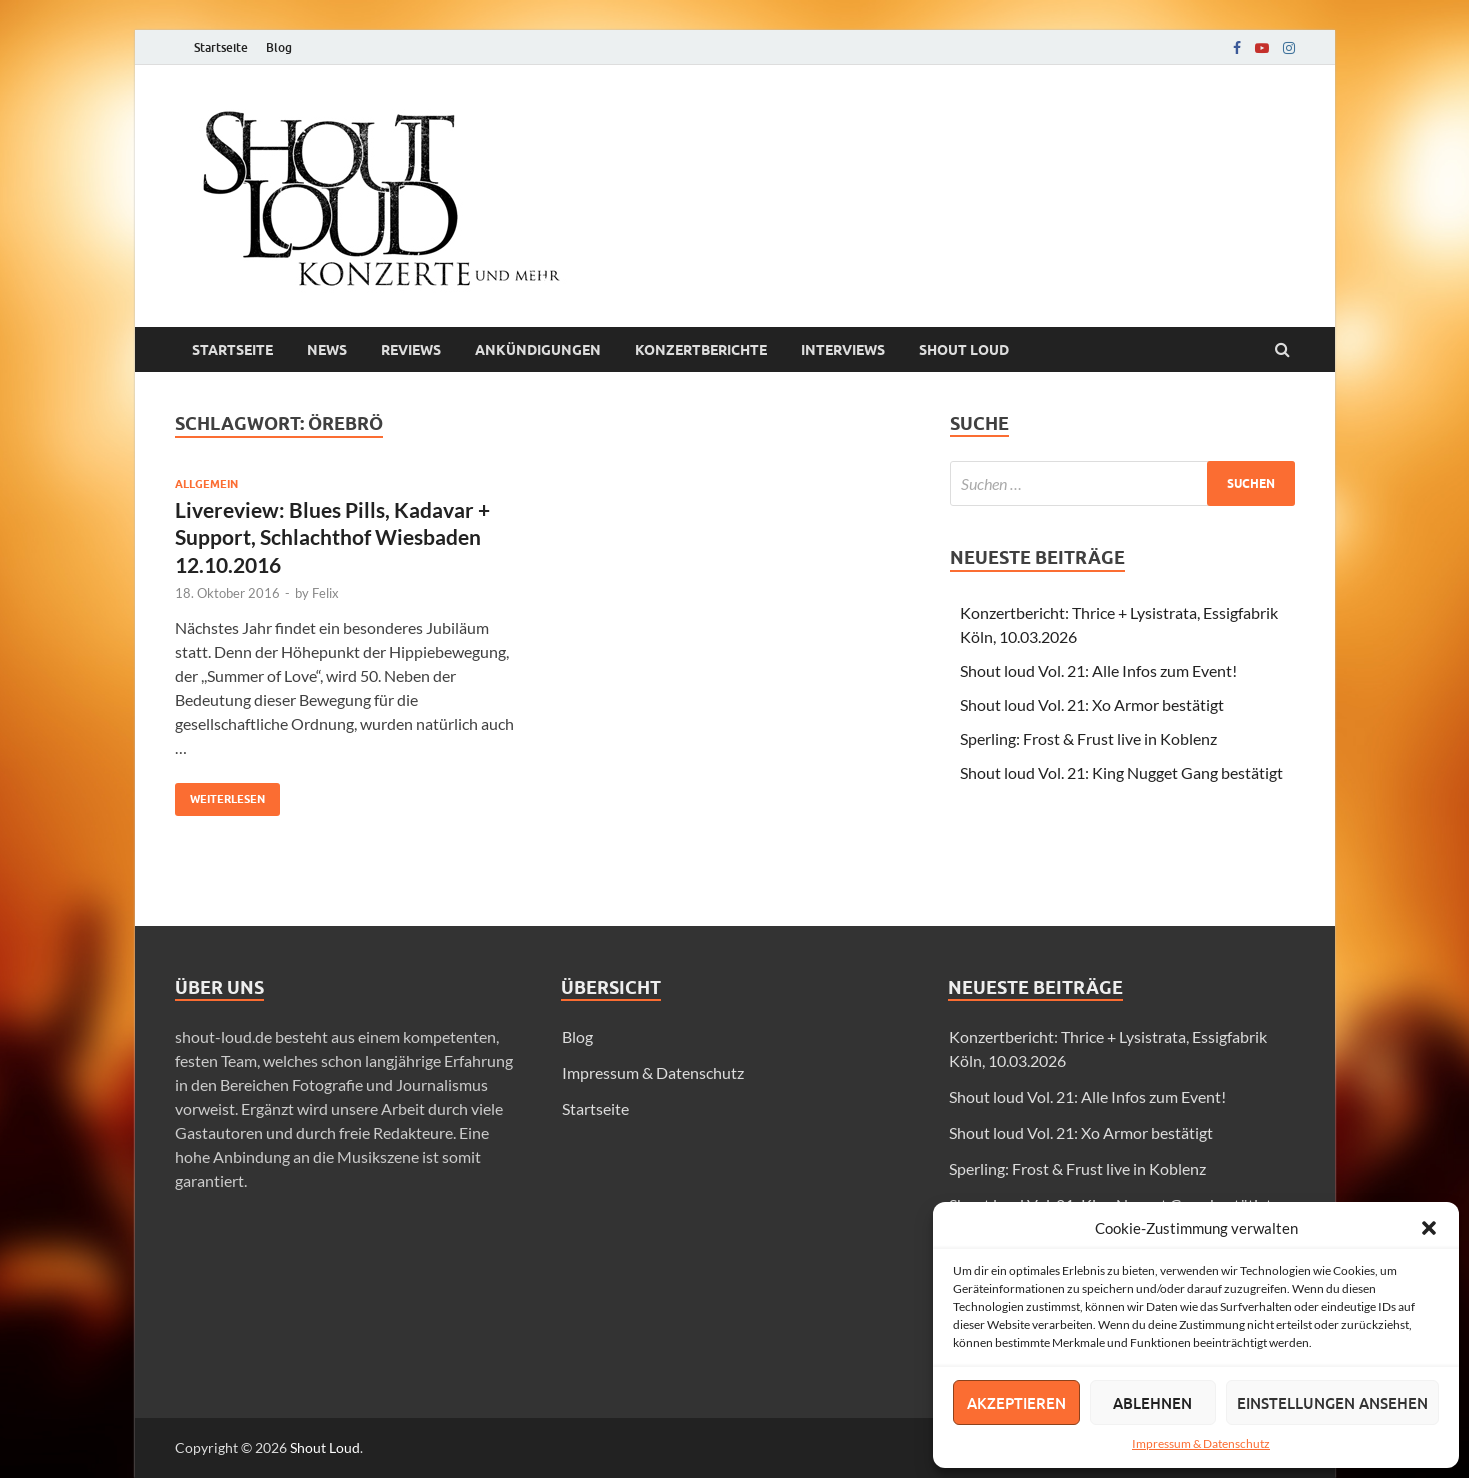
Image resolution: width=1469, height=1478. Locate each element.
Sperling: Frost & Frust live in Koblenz (1088, 738)
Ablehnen (1152, 1403)
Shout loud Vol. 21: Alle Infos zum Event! (1098, 670)
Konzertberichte (701, 350)
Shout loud (964, 350)
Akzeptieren (1016, 1403)
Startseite (221, 47)
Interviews (843, 350)
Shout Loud (325, 1447)
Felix (325, 593)
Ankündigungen (538, 350)
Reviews (411, 350)
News (327, 350)
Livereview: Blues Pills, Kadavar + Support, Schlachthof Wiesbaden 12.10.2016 (332, 537)
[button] (1429, 1228)
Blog (279, 47)
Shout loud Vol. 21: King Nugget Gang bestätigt (1121, 772)
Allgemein (206, 484)
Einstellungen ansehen (1332, 1403)
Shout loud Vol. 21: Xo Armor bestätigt (1092, 704)
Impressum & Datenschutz (1201, 1443)
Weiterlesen (220, 794)
